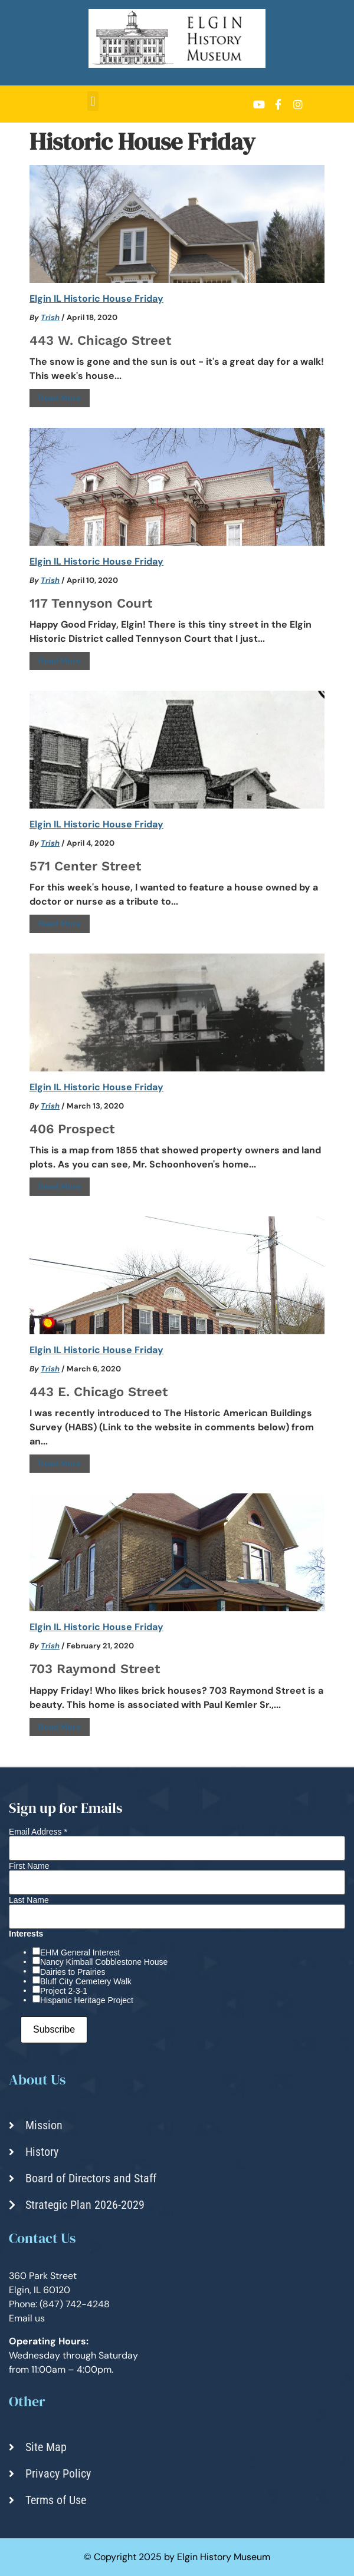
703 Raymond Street (95, 1668)
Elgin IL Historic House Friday (96, 298)
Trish (50, 317)
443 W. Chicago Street (100, 340)
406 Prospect (72, 1129)
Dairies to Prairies (72, 1972)
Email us (27, 2318)
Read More (59, 397)
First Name (29, 1866)
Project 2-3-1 (63, 1991)
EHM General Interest (80, 1952)
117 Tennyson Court (91, 603)
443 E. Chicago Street (99, 1391)
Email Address (38, 1832)
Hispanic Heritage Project (86, 2000)
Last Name (29, 1900)
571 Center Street (85, 866)
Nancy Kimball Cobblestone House (104, 1962)
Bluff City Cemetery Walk (86, 1981)
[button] (93, 101)
